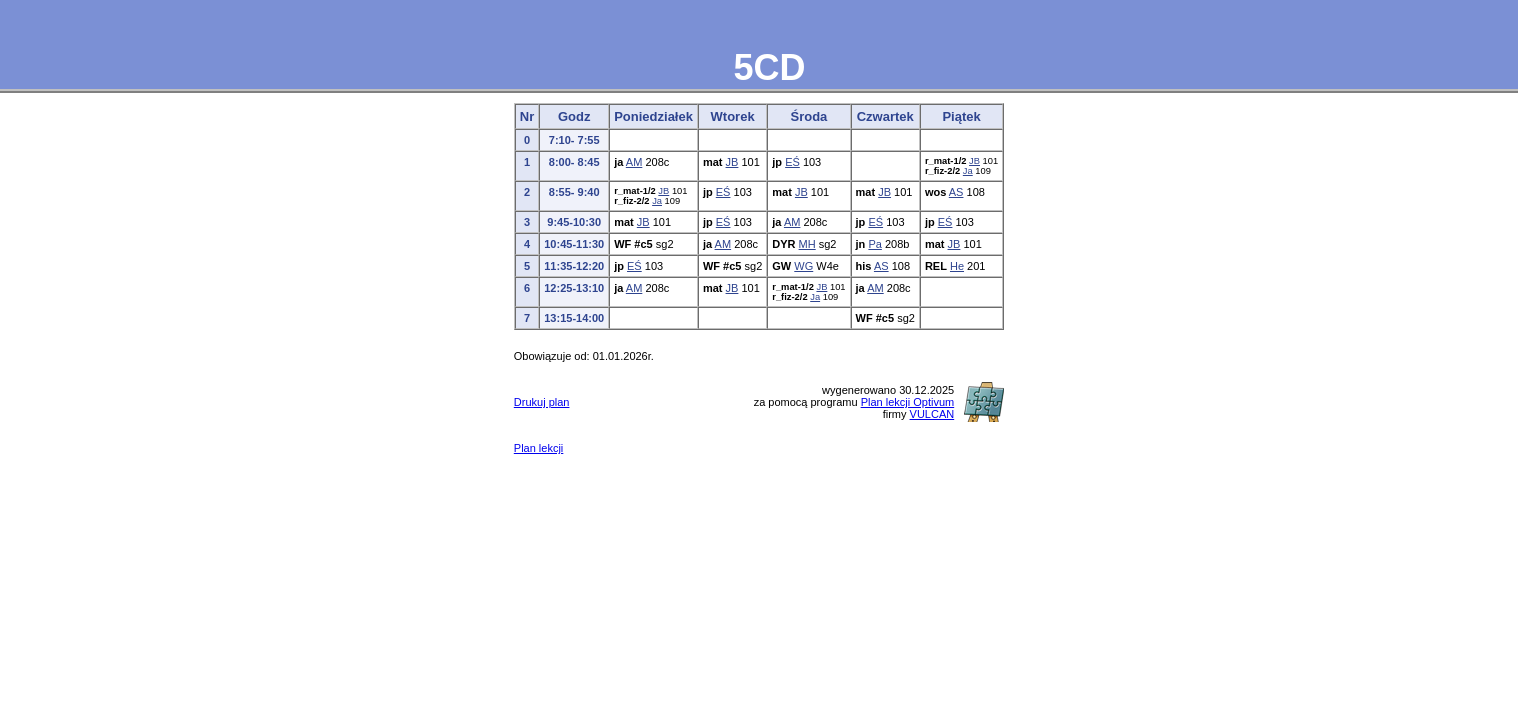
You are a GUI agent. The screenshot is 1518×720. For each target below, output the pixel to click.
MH (807, 244)
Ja (968, 171)
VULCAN (932, 414)
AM (634, 162)
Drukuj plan (542, 402)
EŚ (792, 162)
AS (956, 192)
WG (803, 266)
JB (732, 162)
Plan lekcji (539, 448)
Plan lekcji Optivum (908, 402)
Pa (874, 244)
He (957, 266)
